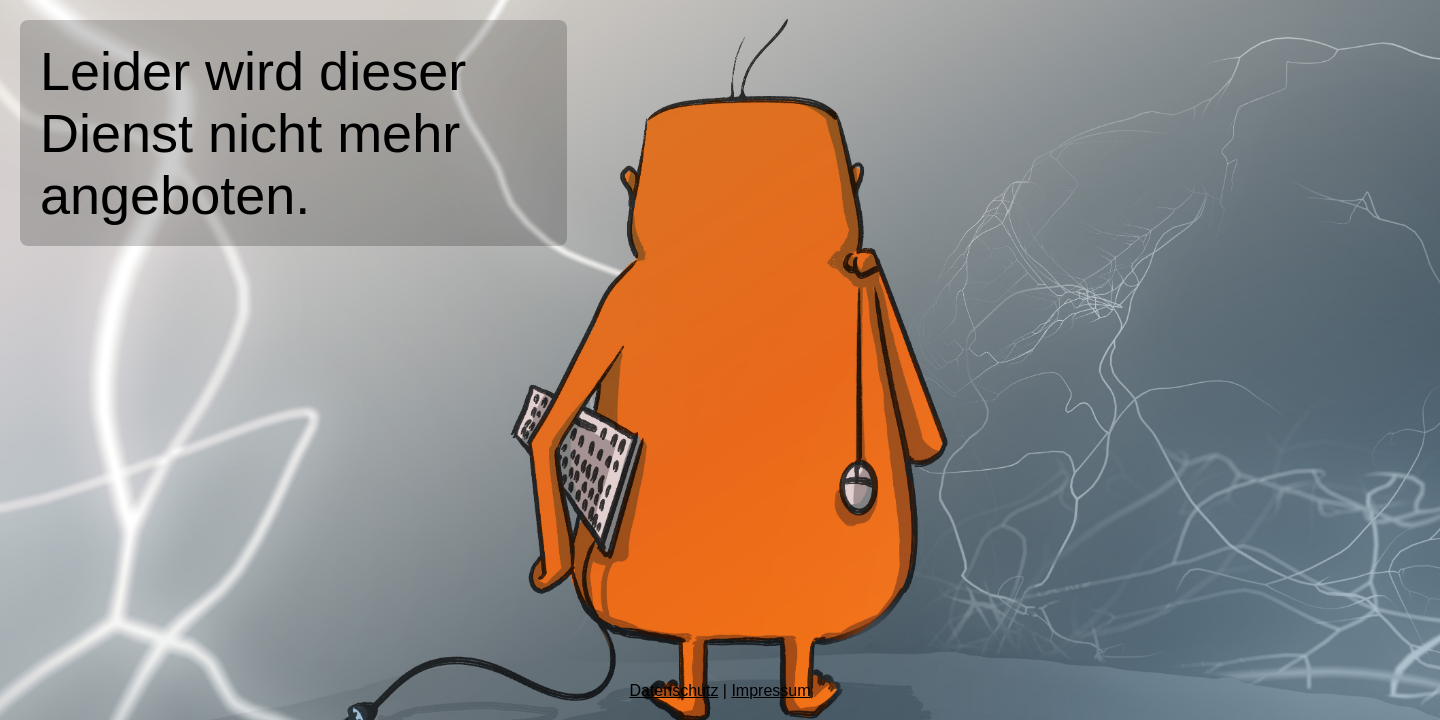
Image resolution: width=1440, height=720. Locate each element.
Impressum (770, 690)
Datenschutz (673, 690)
